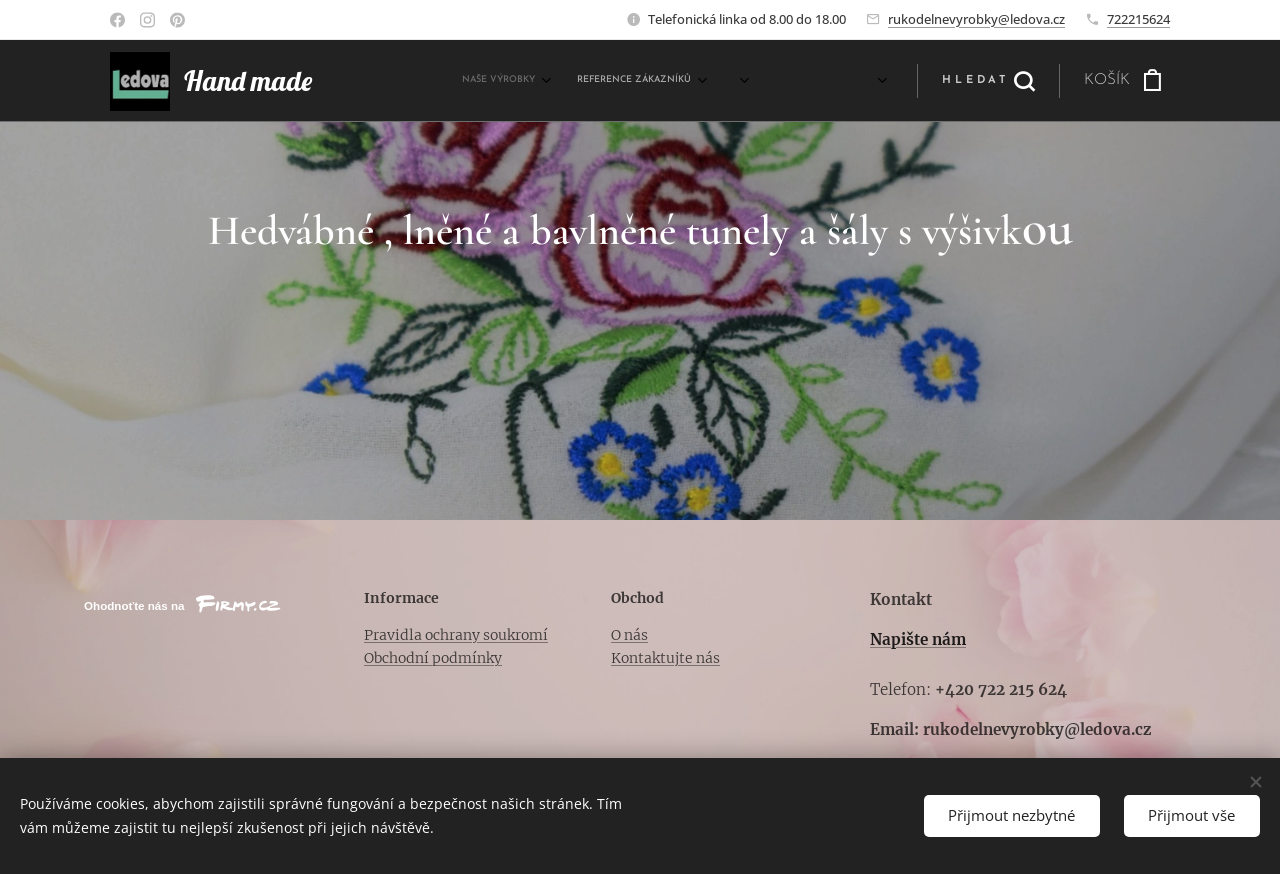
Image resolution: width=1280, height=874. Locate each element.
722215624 (1138, 19)
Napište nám (918, 639)
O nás (629, 635)
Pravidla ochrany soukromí (456, 635)
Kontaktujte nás (665, 658)
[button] (988, 81)
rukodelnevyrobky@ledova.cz (976, 19)
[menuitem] (669, 81)
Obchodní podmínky (433, 658)
